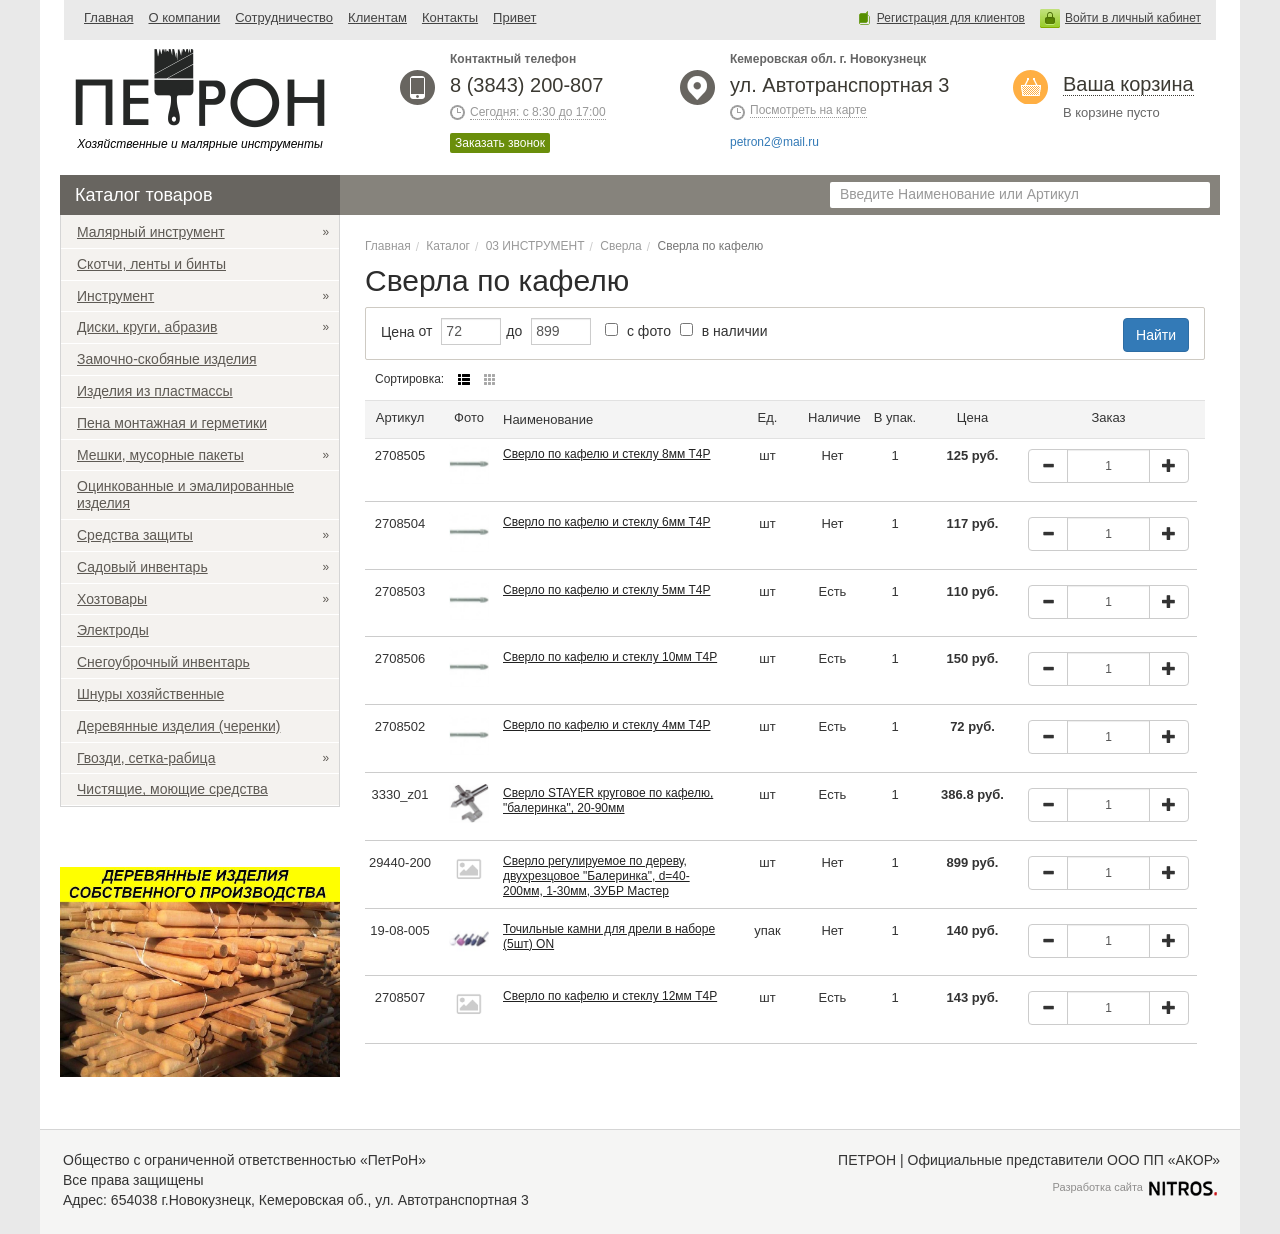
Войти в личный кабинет (1133, 18)
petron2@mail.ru (774, 142)
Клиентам (377, 17)
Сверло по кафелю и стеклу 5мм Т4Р (606, 590)
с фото (638, 331)
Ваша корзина (1128, 84)
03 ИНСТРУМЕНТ (535, 246)
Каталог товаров (143, 195)
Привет (514, 17)
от (426, 331)
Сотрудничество (284, 17)
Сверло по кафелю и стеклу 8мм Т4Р (606, 454)
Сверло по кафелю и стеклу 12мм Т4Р (610, 996)
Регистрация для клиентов (951, 18)
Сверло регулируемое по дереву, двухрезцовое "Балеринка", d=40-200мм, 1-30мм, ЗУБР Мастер (596, 876)
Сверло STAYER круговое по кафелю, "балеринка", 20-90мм (608, 800)
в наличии (724, 331)
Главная (108, 17)
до (514, 331)
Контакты (450, 17)
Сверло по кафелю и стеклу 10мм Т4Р (610, 657)
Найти (1156, 335)
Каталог (448, 246)
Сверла (621, 246)
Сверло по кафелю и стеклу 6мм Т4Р (606, 522)
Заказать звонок (500, 143)
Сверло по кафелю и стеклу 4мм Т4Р (606, 725)
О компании (184, 17)
